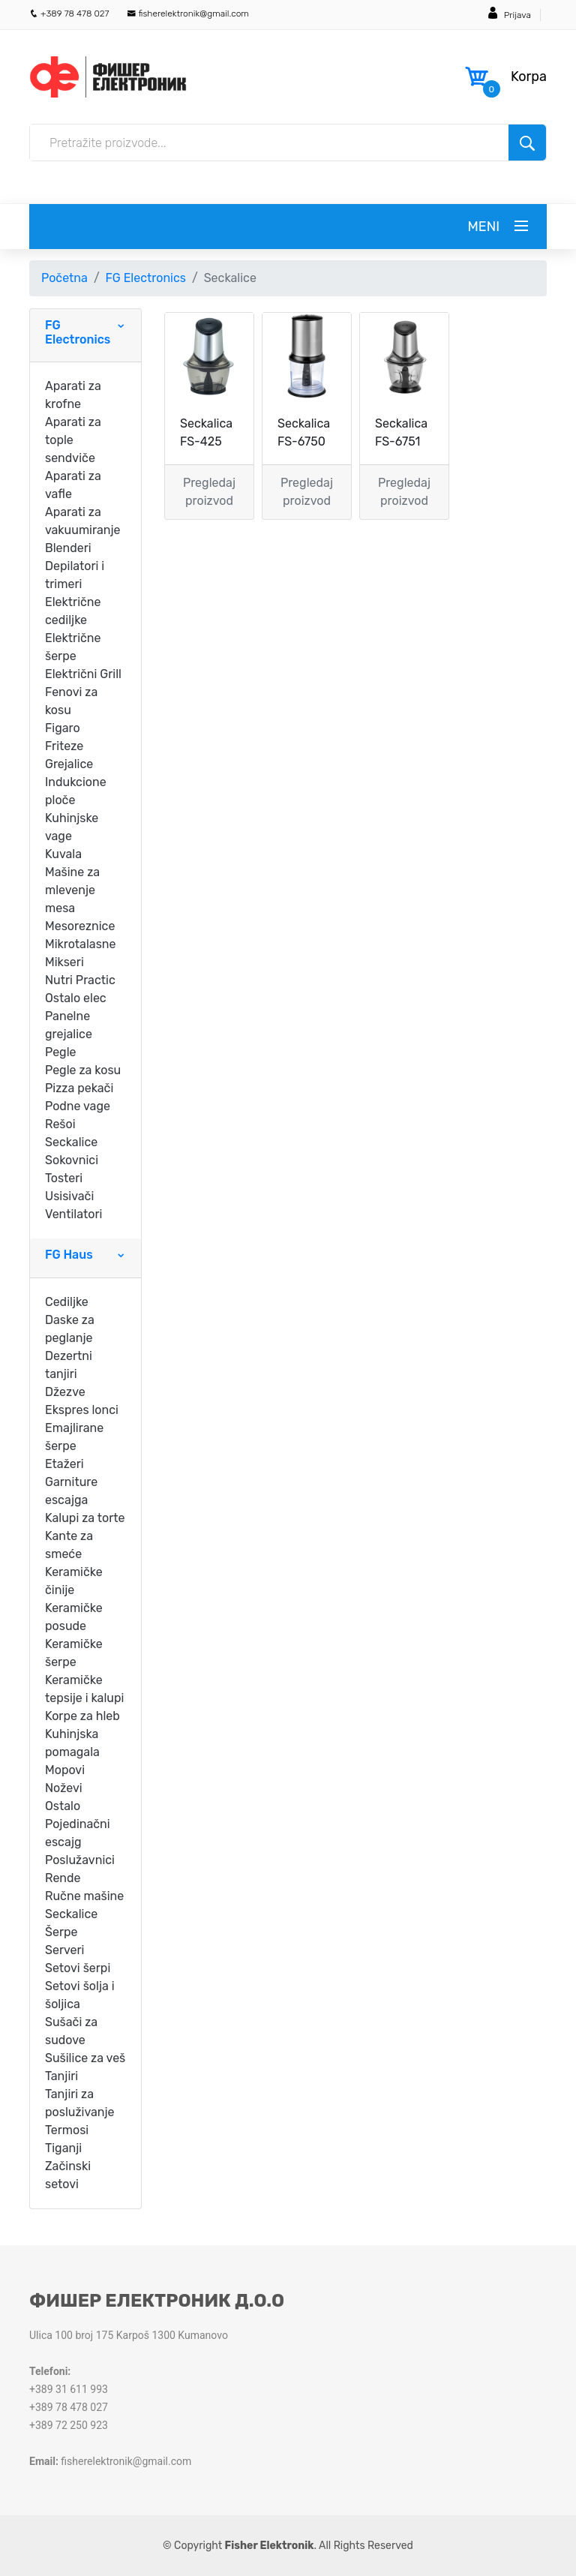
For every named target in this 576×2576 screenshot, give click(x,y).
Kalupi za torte (84, 1518)
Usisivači (69, 1196)
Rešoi (60, 1124)
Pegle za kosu (83, 1070)
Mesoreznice (80, 926)
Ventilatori (73, 1214)
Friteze (64, 746)
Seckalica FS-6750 (304, 432)
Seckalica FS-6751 (401, 432)
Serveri (64, 1950)
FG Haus (69, 1254)
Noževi (63, 1788)
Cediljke (66, 1302)
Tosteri (63, 1178)
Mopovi (65, 1770)
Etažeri (64, 1464)
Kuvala (63, 854)
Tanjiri (61, 2076)
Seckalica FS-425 (206, 432)
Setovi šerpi (77, 1968)
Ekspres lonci (81, 1410)
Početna (64, 278)
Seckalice (71, 1142)
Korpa (529, 76)
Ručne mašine (84, 1896)
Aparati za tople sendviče (73, 440)
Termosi (66, 2130)
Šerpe (61, 1932)
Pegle (60, 1052)
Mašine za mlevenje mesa (72, 890)
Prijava (517, 15)
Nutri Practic (80, 980)
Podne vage (77, 1106)
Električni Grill (83, 674)
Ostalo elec (75, 998)
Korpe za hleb (82, 1716)
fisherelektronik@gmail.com (188, 13)
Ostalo (62, 1806)
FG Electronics (146, 278)
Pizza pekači (79, 1088)
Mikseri (64, 962)
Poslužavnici (80, 1860)
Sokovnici (71, 1160)
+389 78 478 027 (69, 13)
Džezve (65, 1392)
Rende (63, 1878)
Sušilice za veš (85, 2058)
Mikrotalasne (80, 944)
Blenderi (68, 548)
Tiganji (63, 2148)
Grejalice (69, 764)
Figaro (62, 728)
